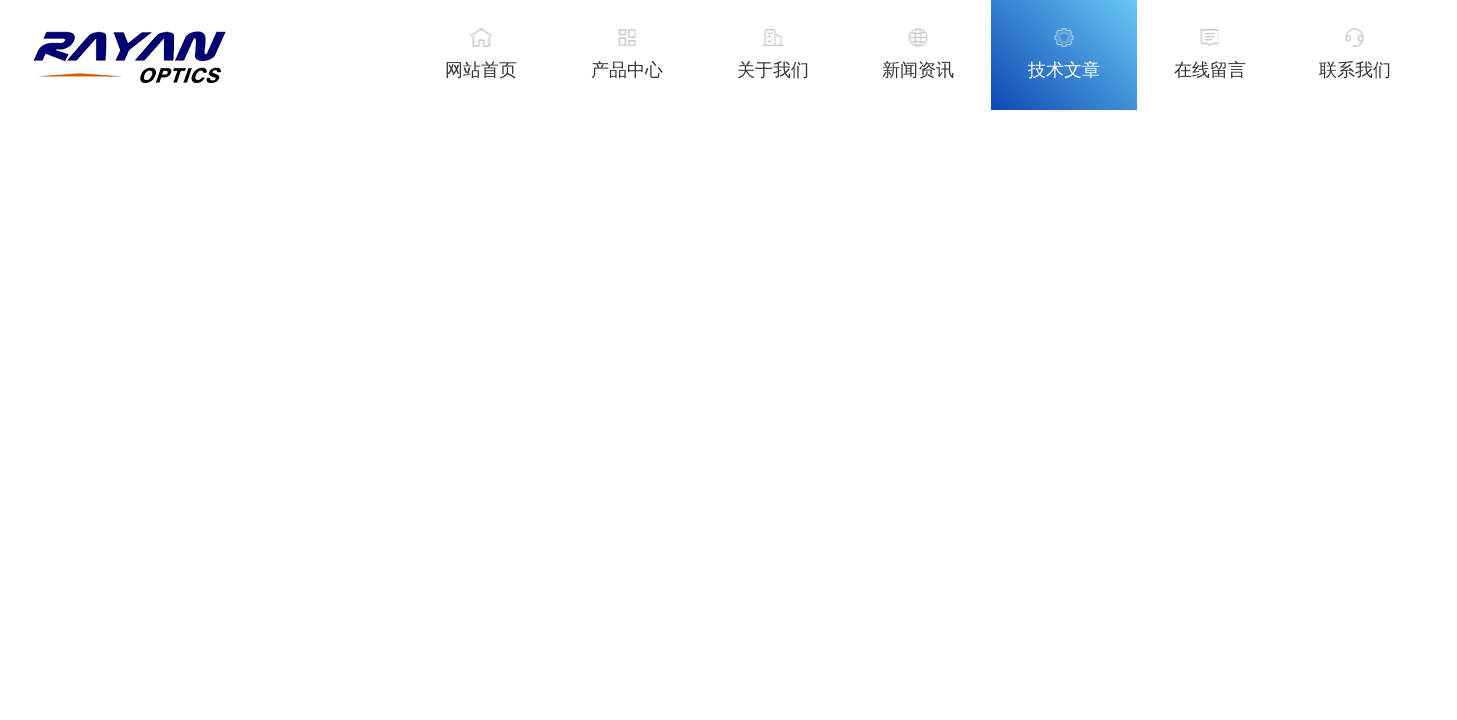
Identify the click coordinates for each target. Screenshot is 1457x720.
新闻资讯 (918, 70)
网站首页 (481, 70)
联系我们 (1355, 70)
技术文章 (1064, 70)
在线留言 (1210, 70)
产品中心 (627, 70)
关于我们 (773, 70)
